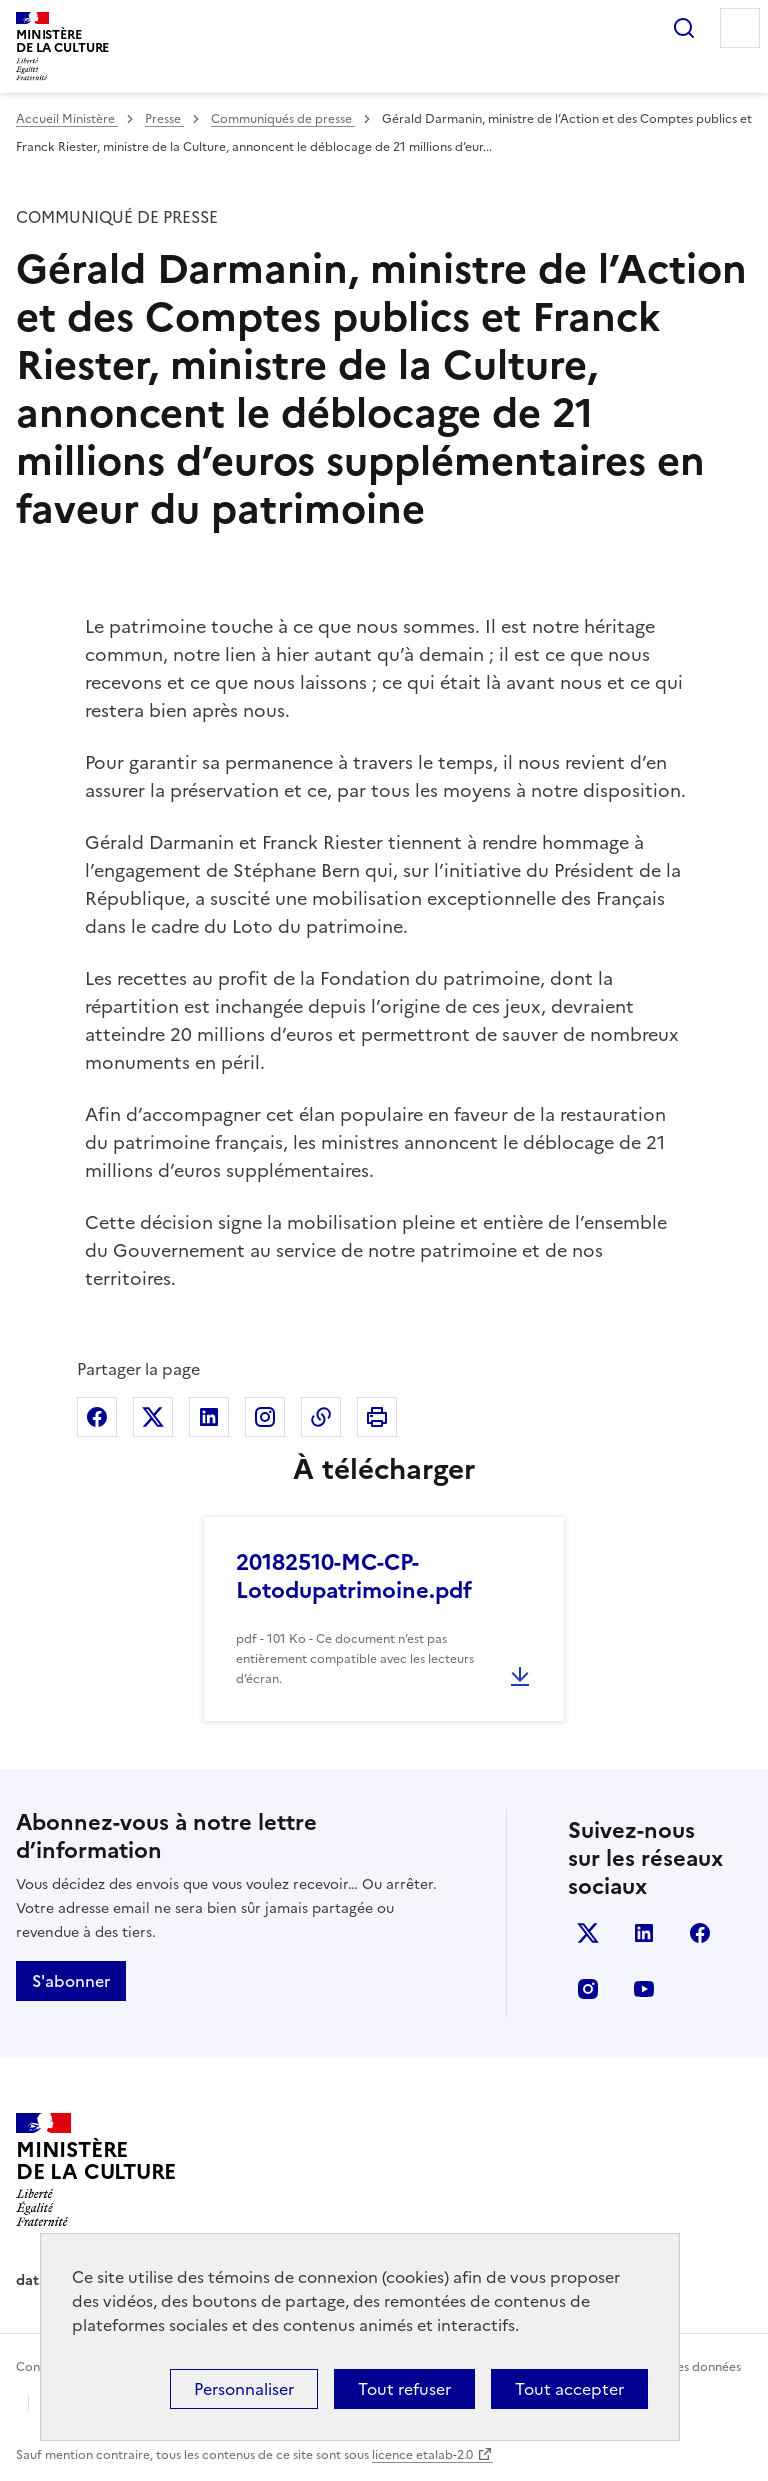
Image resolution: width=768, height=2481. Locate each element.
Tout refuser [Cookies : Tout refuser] (404, 2389)
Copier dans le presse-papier (321, 1417)
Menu (740, 28)
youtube (644, 1989)
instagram (588, 1989)
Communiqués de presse (283, 119)
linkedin (644, 1933)
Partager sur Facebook (97, 1417)
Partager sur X (153, 1417)
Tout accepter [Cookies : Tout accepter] (569, 2389)
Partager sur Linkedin (209, 1417)
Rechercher (684, 28)
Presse (164, 119)
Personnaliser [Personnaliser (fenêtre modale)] (244, 2389)
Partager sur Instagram (265, 1417)
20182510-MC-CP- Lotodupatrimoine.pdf (354, 1576)
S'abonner (71, 1981)
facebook (700, 1933)
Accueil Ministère (67, 119)
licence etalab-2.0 (422, 2455)
